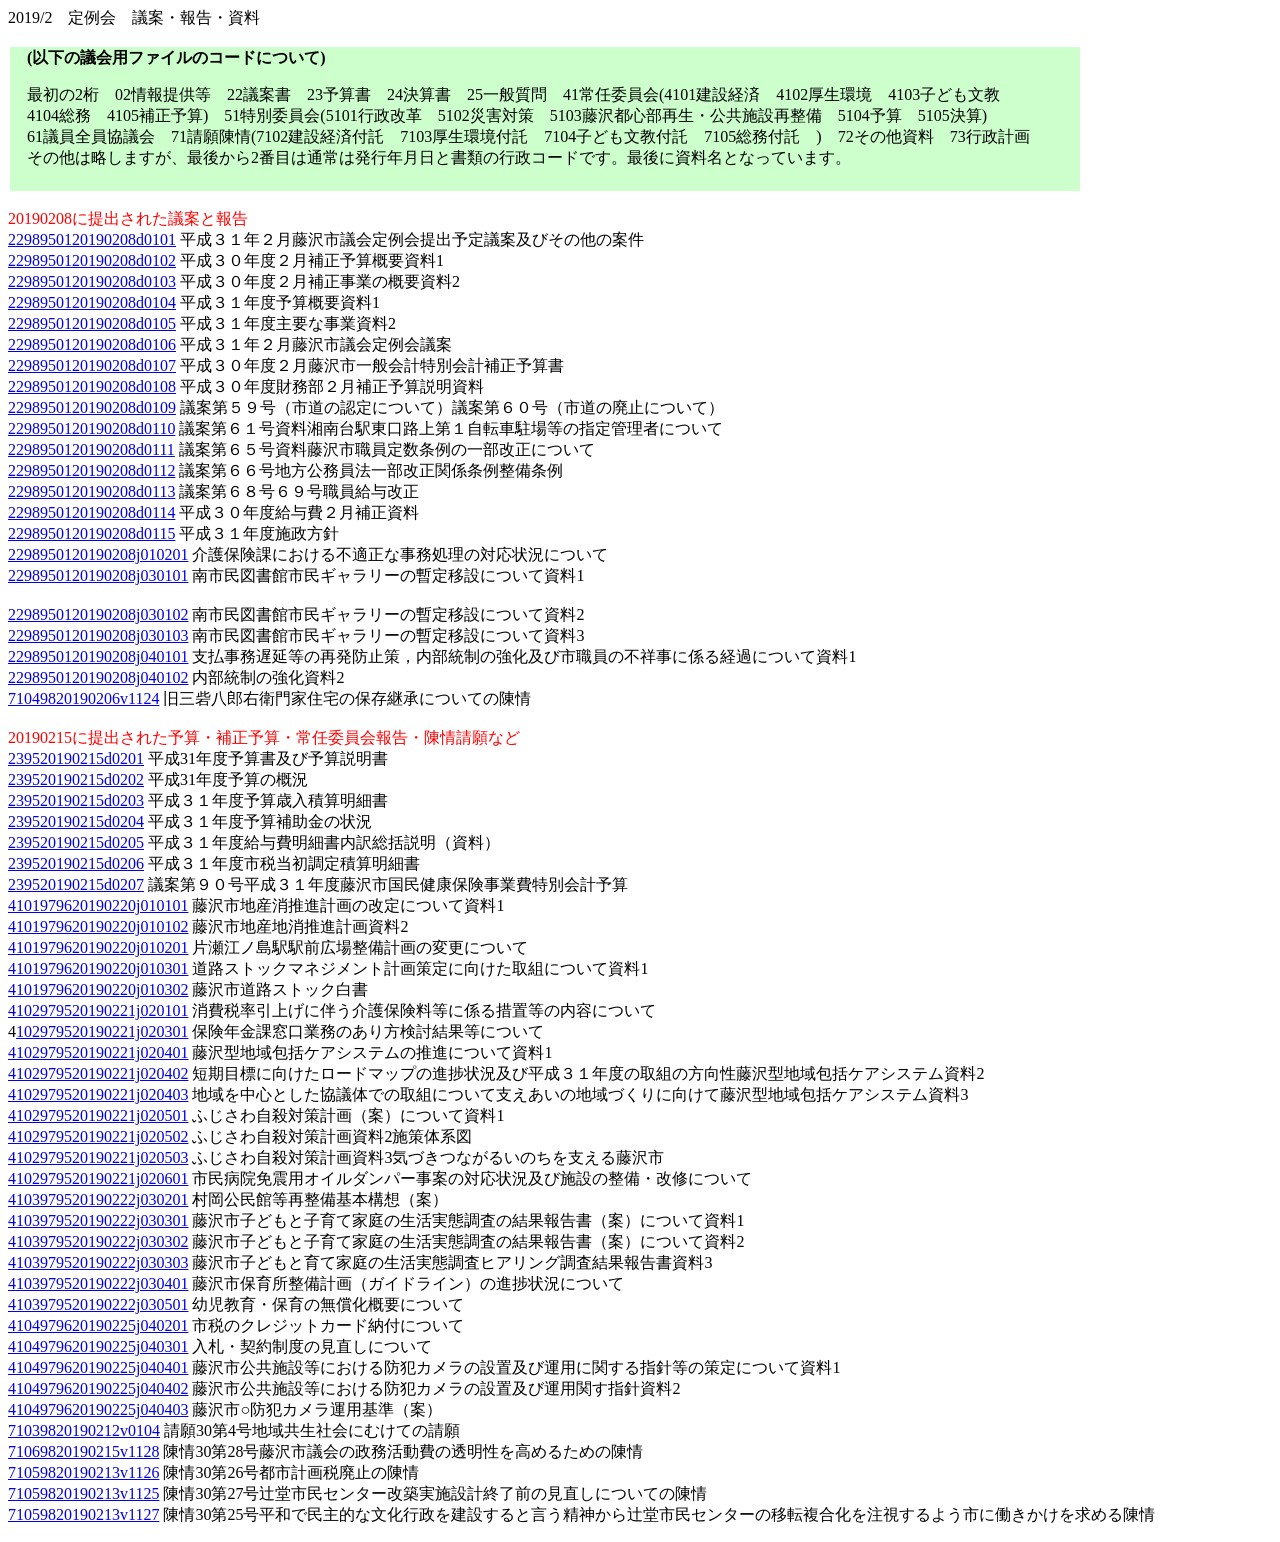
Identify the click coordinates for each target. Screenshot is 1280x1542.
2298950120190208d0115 (91, 533)
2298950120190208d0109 (92, 407)
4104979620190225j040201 (98, 1325)
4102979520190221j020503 (98, 1157)
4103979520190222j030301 (98, 1220)
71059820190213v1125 (83, 1493)
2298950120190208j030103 (98, 635)
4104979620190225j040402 (98, 1388)
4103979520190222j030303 (98, 1262)
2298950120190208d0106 (92, 344)
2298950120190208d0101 (92, 239)
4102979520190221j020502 (98, 1136)
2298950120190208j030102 (98, 614)
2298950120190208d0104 (92, 302)
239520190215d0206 (76, 863)
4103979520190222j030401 (98, 1283)
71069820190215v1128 (83, 1451)
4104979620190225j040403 (98, 1409)
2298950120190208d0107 (92, 365)
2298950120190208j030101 (98, 575)
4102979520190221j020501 (98, 1115)
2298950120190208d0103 (92, 281)
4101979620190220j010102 (98, 926)
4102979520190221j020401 (98, 1052)
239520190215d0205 (76, 842)
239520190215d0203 (76, 800)
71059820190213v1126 (83, 1472)
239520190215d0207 (76, 884)
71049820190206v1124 (83, 698)
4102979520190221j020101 (98, 1010)
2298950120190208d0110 (91, 428)
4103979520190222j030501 (98, 1304)
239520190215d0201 (76, 758)
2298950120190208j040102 (98, 677)
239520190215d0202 (76, 779)
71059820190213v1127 (83, 1514)
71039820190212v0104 (84, 1430)
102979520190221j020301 (102, 1031)
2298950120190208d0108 (92, 386)
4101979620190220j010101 (98, 905)
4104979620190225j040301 (98, 1346)
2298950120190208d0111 (91, 449)
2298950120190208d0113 (91, 491)
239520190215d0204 (76, 821)
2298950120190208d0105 (92, 323)
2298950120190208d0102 (92, 260)
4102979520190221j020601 (98, 1178)
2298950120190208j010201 (98, 554)
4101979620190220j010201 (98, 947)
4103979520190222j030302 (98, 1241)
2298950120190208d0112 (91, 470)
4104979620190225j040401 (98, 1367)
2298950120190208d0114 (91, 512)
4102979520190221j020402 (98, 1073)
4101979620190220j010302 (98, 989)
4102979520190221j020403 (98, 1094)
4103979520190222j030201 (98, 1199)
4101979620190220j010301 (98, 968)
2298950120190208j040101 (98, 656)
